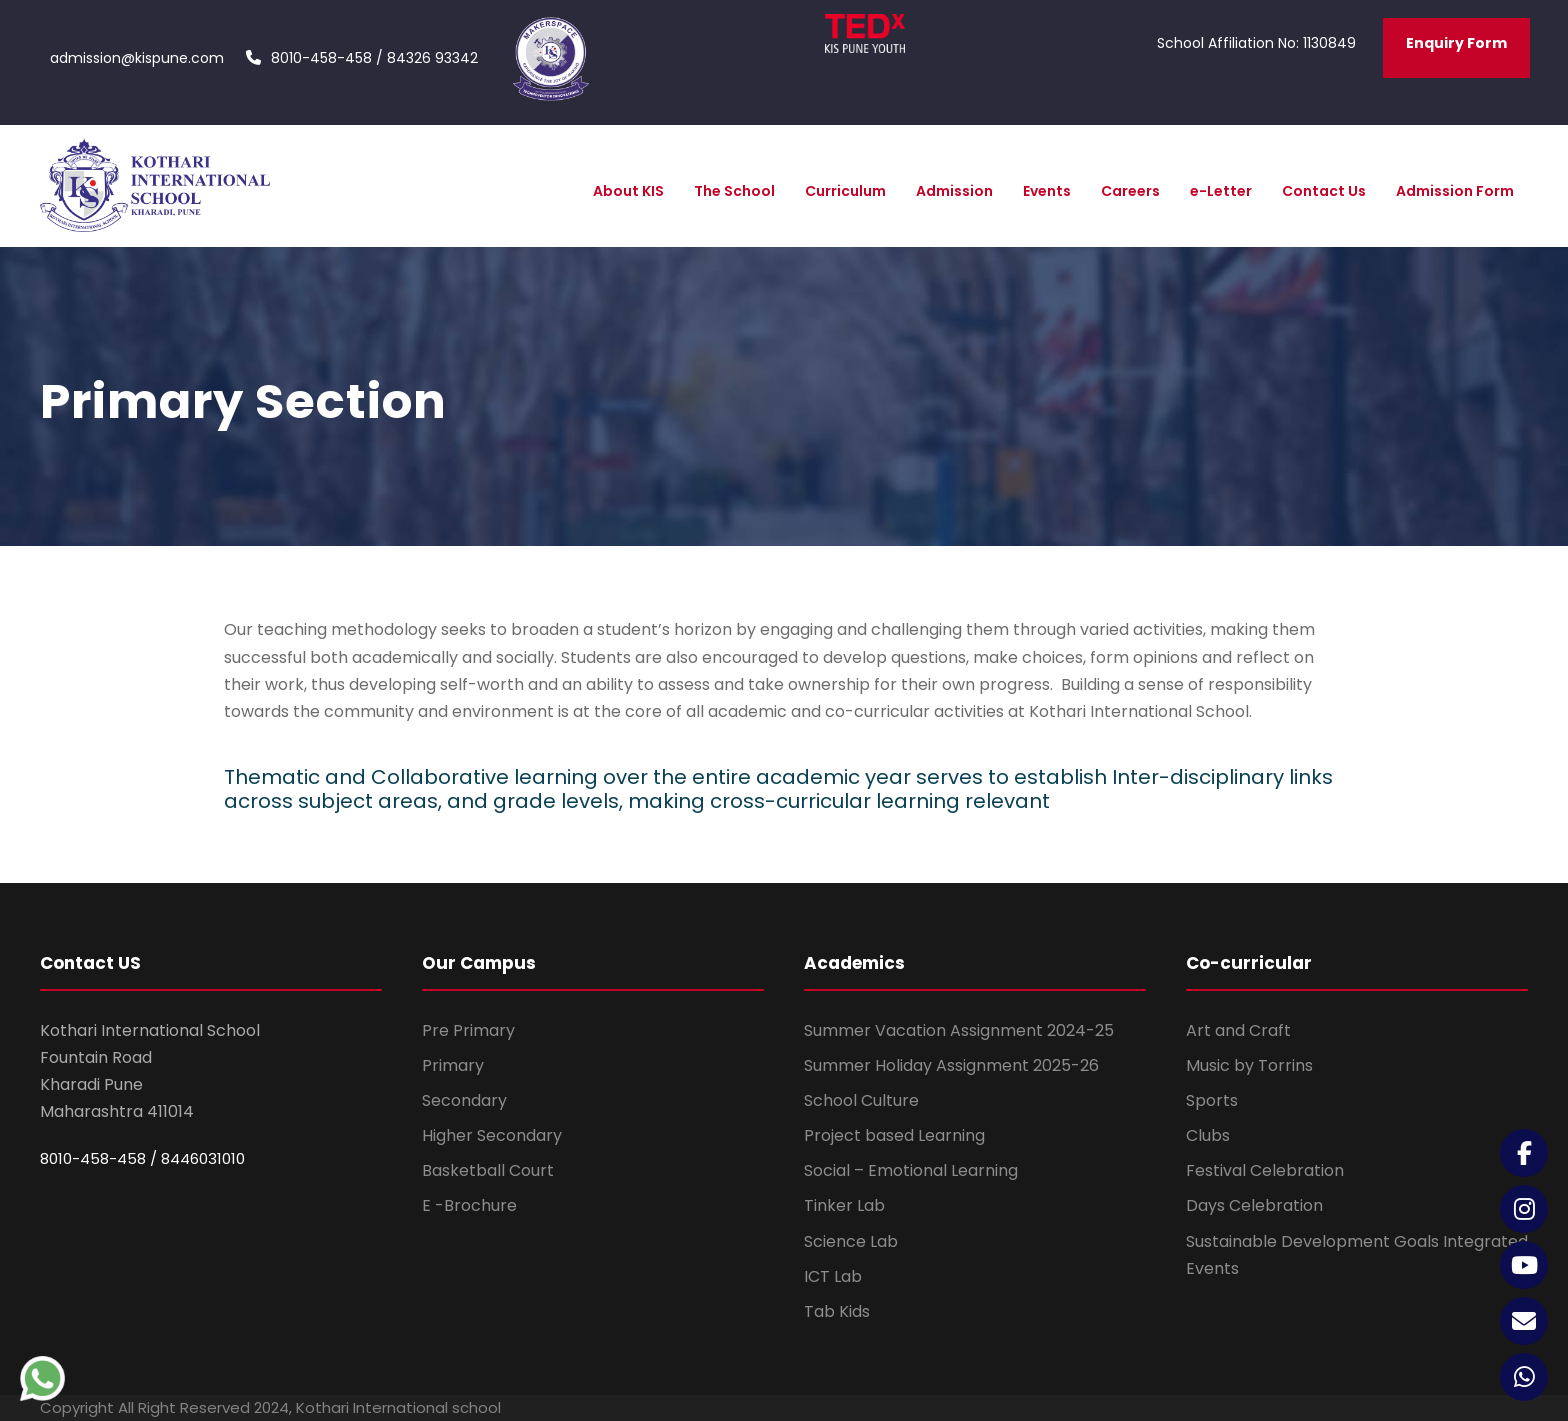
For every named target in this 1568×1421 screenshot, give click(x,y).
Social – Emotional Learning (911, 1170)
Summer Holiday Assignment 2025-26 (951, 1065)
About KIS (628, 191)
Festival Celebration (1265, 1170)
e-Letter (1221, 191)
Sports (1212, 1100)
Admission (954, 191)
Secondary (464, 1100)
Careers (1130, 191)
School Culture (861, 1100)
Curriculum (845, 191)
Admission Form (1455, 191)
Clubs (1208, 1135)
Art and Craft (1238, 1030)
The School (734, 191)
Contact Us (1324, 191)
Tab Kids (837, 1311)
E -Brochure (469, 1205)
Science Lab (851, 1241)
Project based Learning (894, 1135)
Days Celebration (1254, 1205)
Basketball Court (488, 1170)
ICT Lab (833, 1276)
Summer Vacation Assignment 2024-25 (959, 1030)
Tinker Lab (844, 1205)
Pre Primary (468, 1030)
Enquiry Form (1456, 43)
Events (1047, 191)
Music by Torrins (1249, 1065)
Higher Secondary (492, 1135)
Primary (453, 1065)
